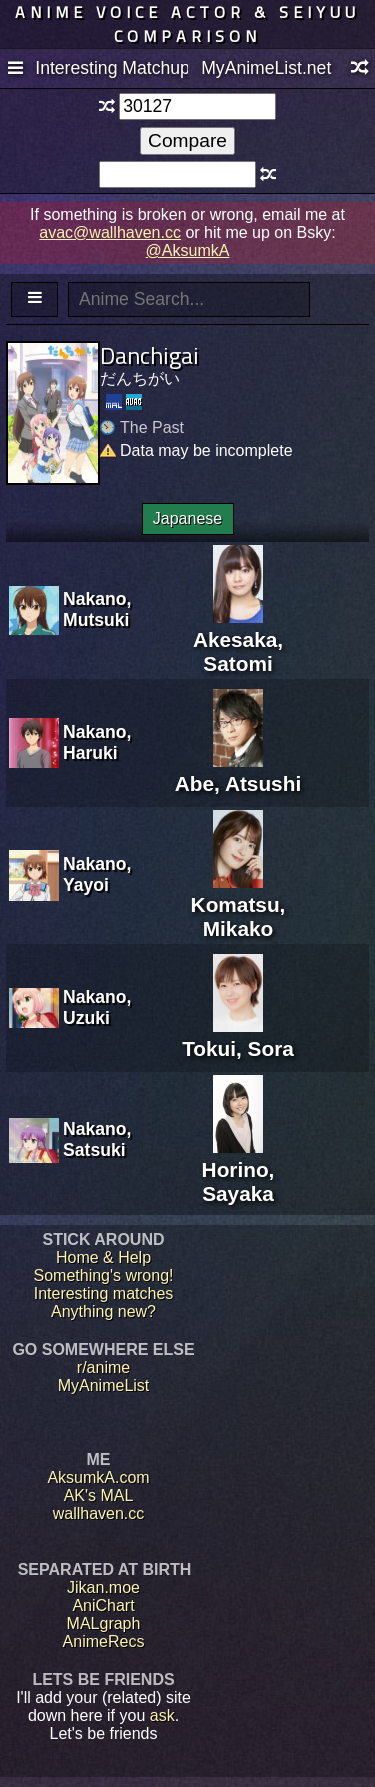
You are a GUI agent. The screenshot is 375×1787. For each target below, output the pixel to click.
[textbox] (197, 106)
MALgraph (104, 1623)
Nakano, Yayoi (97, 874)
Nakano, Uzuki (97, 1007)
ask (162, 1715)
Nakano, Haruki (97, 742)
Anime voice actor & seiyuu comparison (187, 24)
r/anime (103, 1367)
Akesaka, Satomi (238, 639)
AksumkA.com (98, 1477)
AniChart (103, 1605)
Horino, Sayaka (238, 1169)
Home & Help (103, 1257)
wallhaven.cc (99, 1513)
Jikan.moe (103, 1587)
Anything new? (103, 1311)
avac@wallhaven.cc (110, 232)
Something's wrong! (103, 1275)
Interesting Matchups (111, 68)
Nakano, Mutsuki (97, 609)
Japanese (187, 518)
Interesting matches (104, 1293)
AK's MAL (99, 1495)
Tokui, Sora (238, 1036)
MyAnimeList (104, 1385)
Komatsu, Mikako (238, 904)
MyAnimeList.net (266, 68)
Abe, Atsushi (238, 771)
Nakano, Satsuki (97, 1139)
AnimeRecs (104, 1641)
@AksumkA (188, 250)
